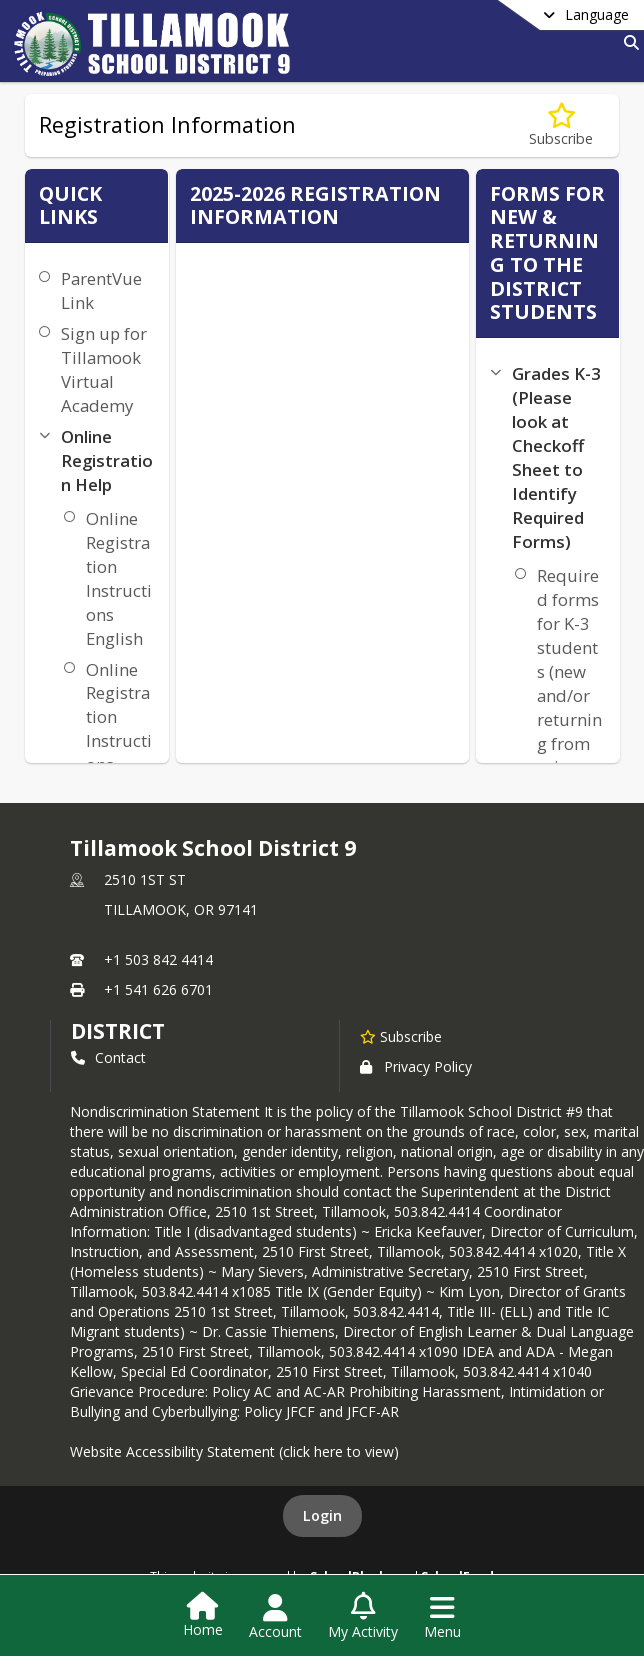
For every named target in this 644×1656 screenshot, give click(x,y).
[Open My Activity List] (363, 1617)
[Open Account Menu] (275, 1617)
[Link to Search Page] (627, 42)
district (118, 1031)
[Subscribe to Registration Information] (561, 125)
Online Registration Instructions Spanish (119, 729)
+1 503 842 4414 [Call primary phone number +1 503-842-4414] (158, 959)
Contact (108, 1057)
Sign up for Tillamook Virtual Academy (104, 369)
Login (322, 1515)
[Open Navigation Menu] (442, 1617)
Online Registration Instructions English (119, 578)
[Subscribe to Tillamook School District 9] (401, 1036)
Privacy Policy (416, 1066)
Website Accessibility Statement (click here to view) (234, 1451)
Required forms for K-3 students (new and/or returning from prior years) (569, 683)
